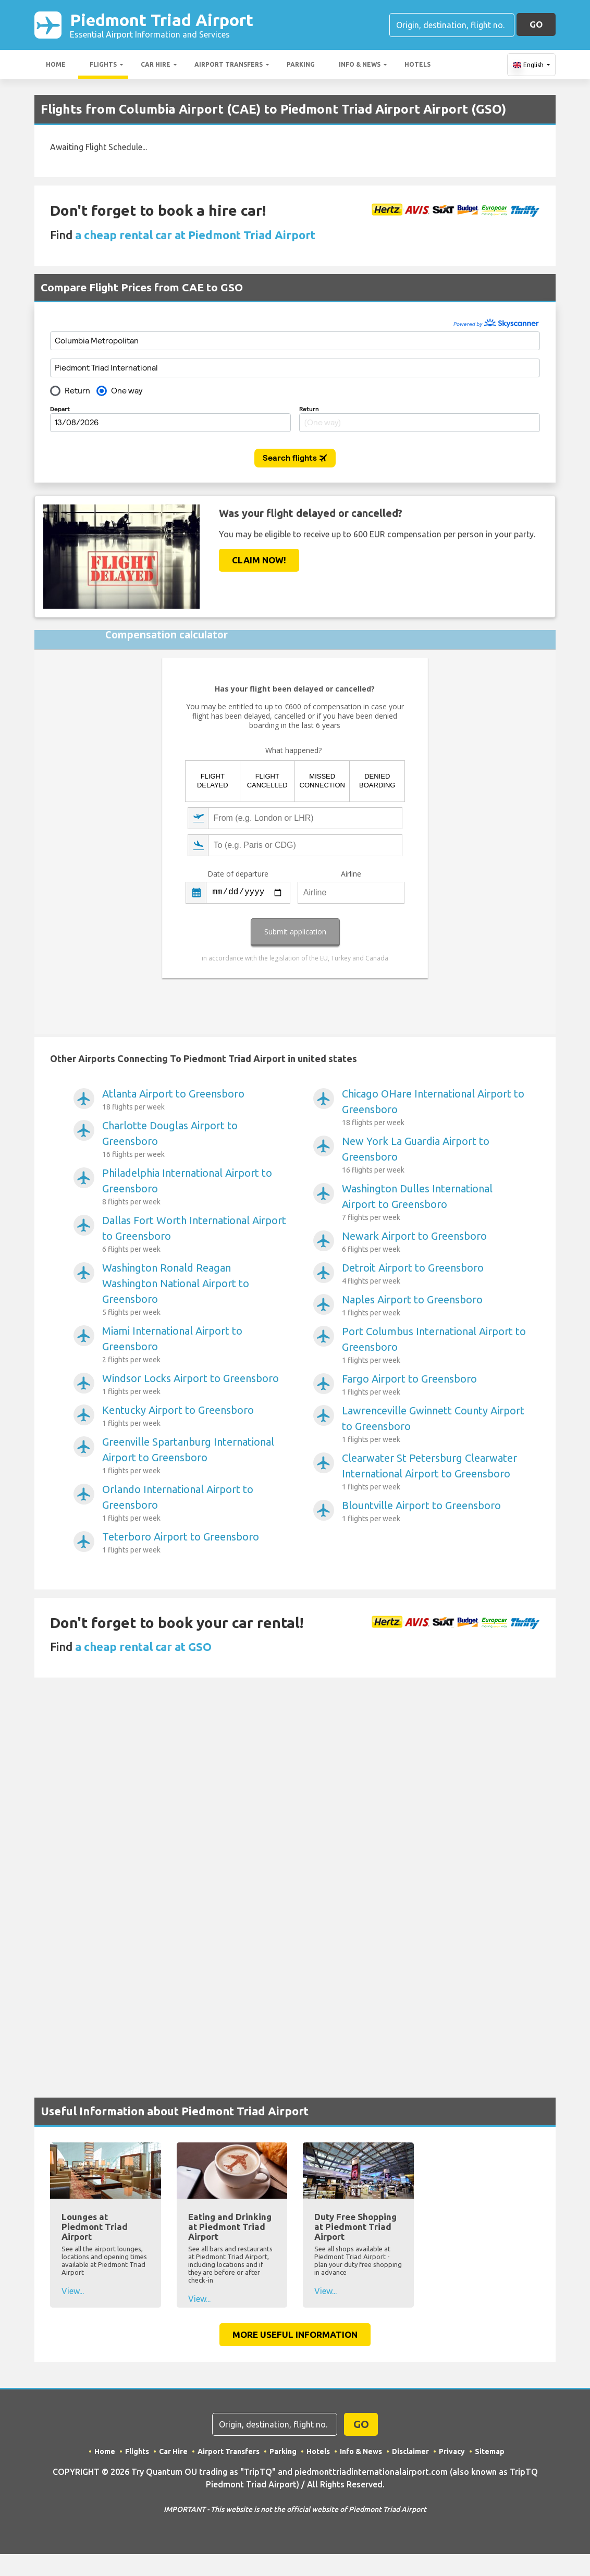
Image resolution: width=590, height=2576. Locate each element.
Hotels (417, 64)
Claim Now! (259, 560)
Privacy (452, 2451)
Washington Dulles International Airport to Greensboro (434, 1202)
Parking (301, 64)
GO (536, 24)
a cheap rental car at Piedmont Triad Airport (195, 234)
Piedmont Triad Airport (161, 25)
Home (56, 64)
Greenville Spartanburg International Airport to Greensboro (194, 1456)
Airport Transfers (228, 64)
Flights (103, 64)
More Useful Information (295, 2334)
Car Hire (155, 64)
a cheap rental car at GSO (143, 1646)
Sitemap (490, 2451)
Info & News (359, 64)
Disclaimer (410, 2451)
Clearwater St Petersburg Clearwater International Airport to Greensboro (434, 1472)
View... (73, 2291)
